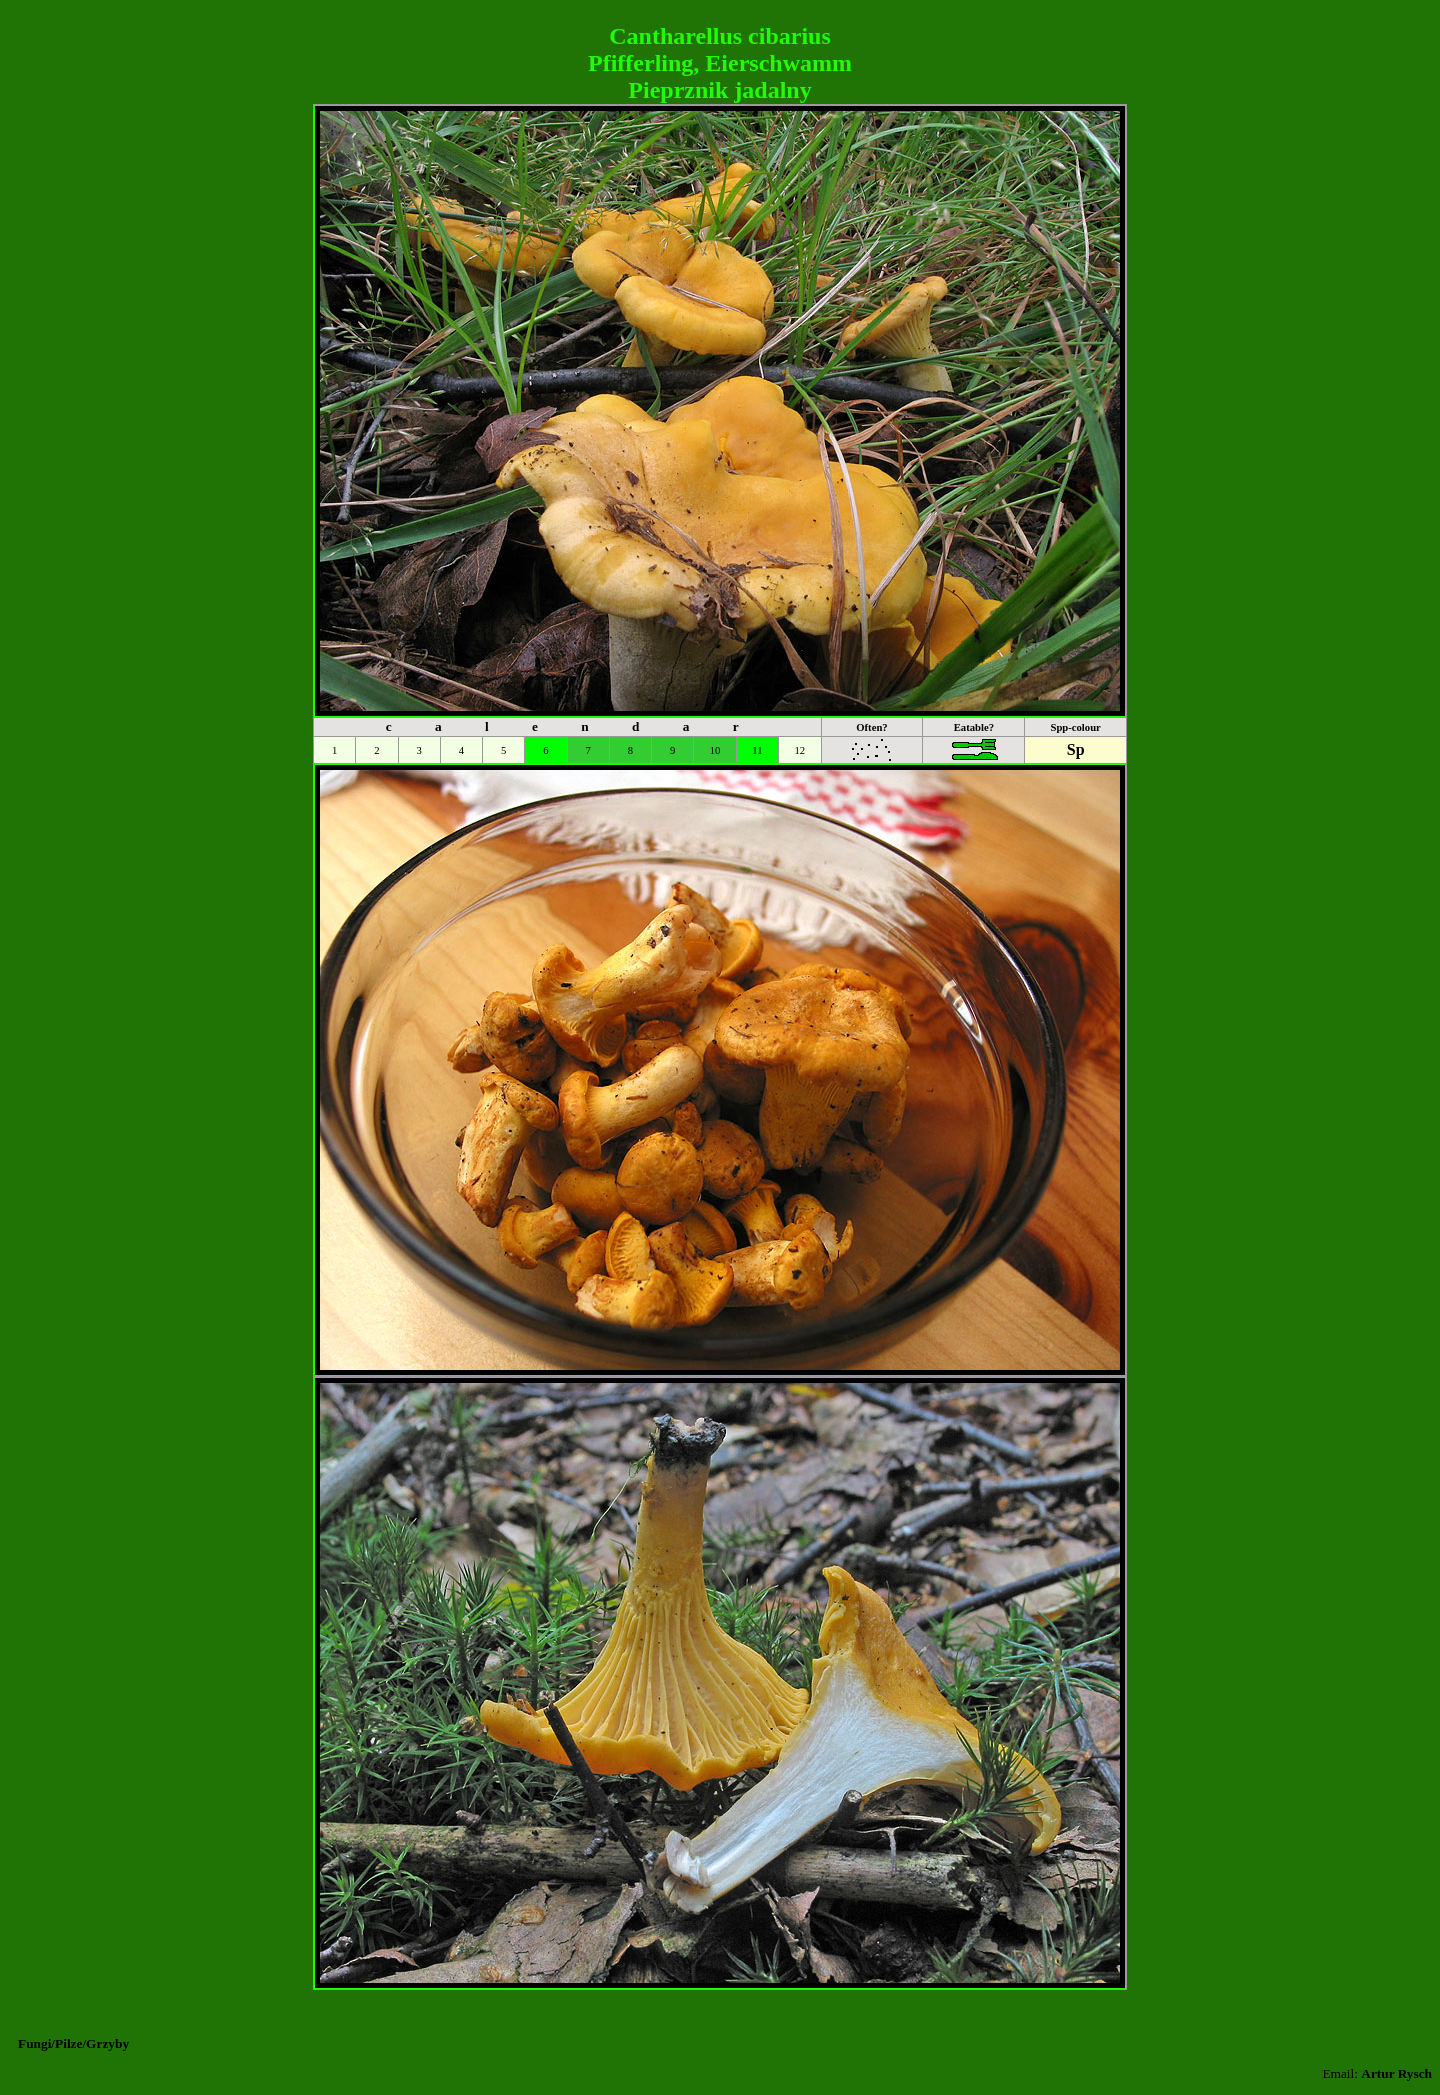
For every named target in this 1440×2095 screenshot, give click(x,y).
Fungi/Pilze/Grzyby (73, 2043)
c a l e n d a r (572, 726)
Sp (1076, 749)
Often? (871, 727)
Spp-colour (1075, 727)
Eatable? (974, 727)
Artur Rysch (1396, 2073)
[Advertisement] (720, 15)
